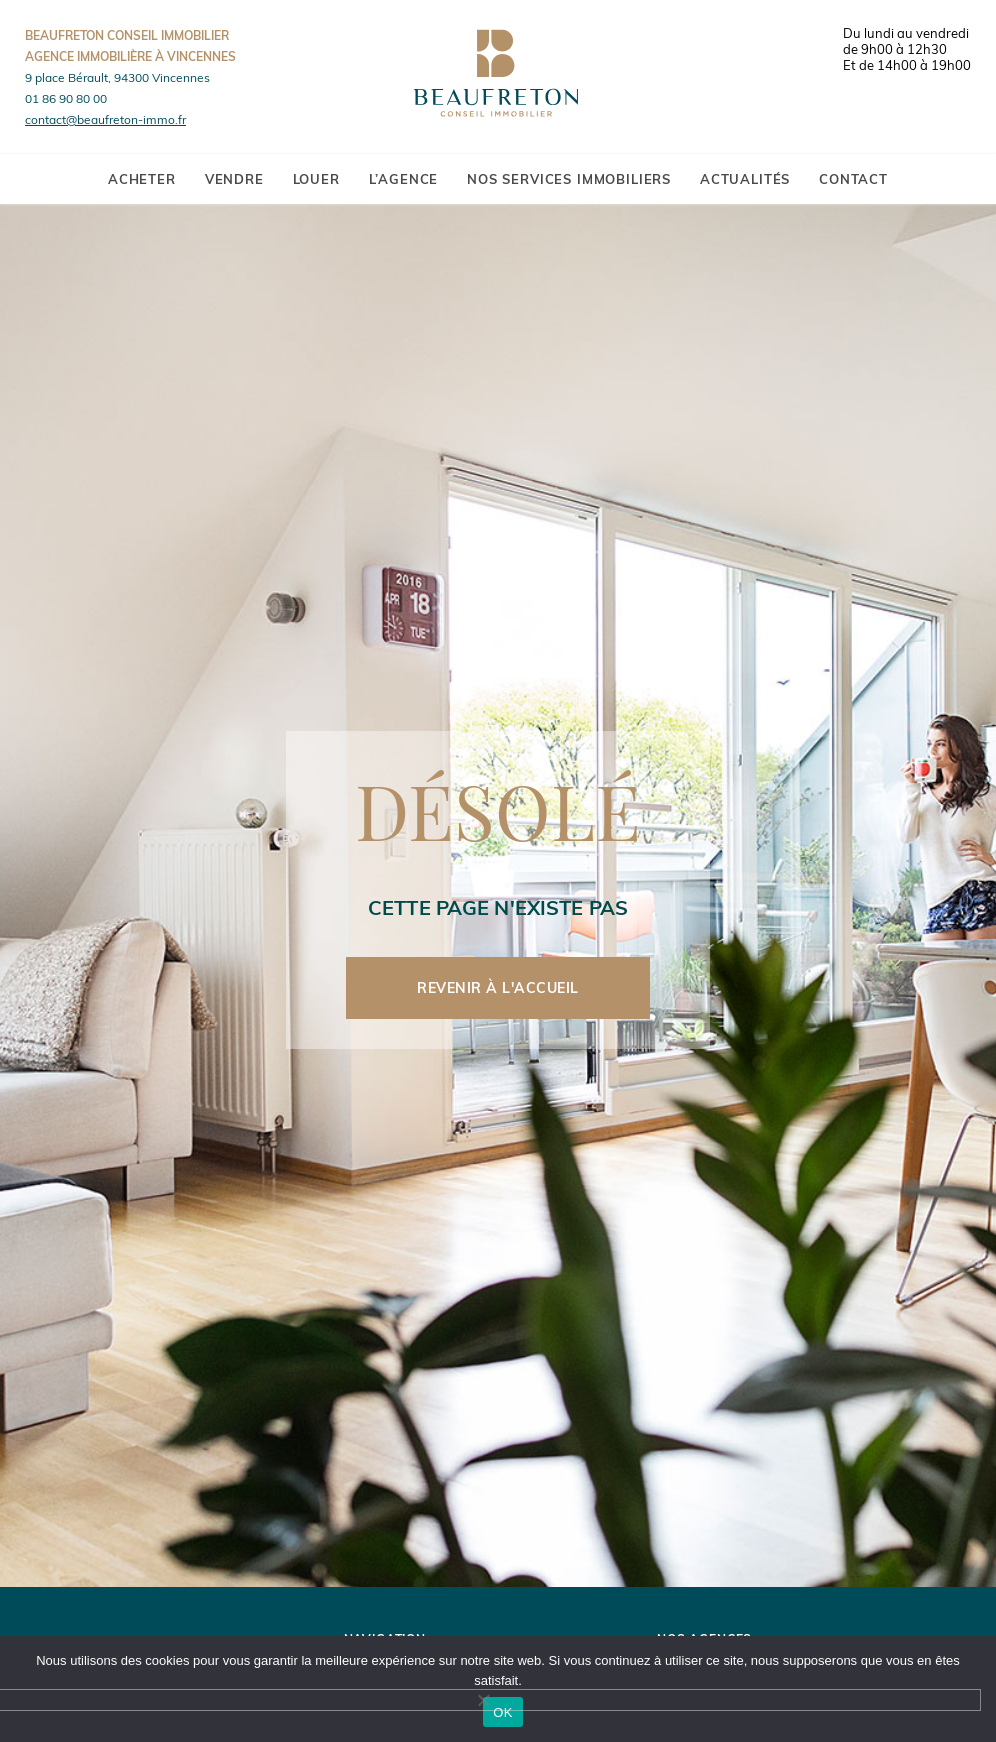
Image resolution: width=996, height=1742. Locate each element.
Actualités (745, 179)
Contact (853, 179)
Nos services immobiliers (569, 179)
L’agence (404, 179)
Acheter (142, 179)
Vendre (234, 179)
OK (502, 1712)
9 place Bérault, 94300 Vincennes (117, 77)
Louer (316, 179)
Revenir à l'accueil (498, 988)
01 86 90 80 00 (66, 98)
